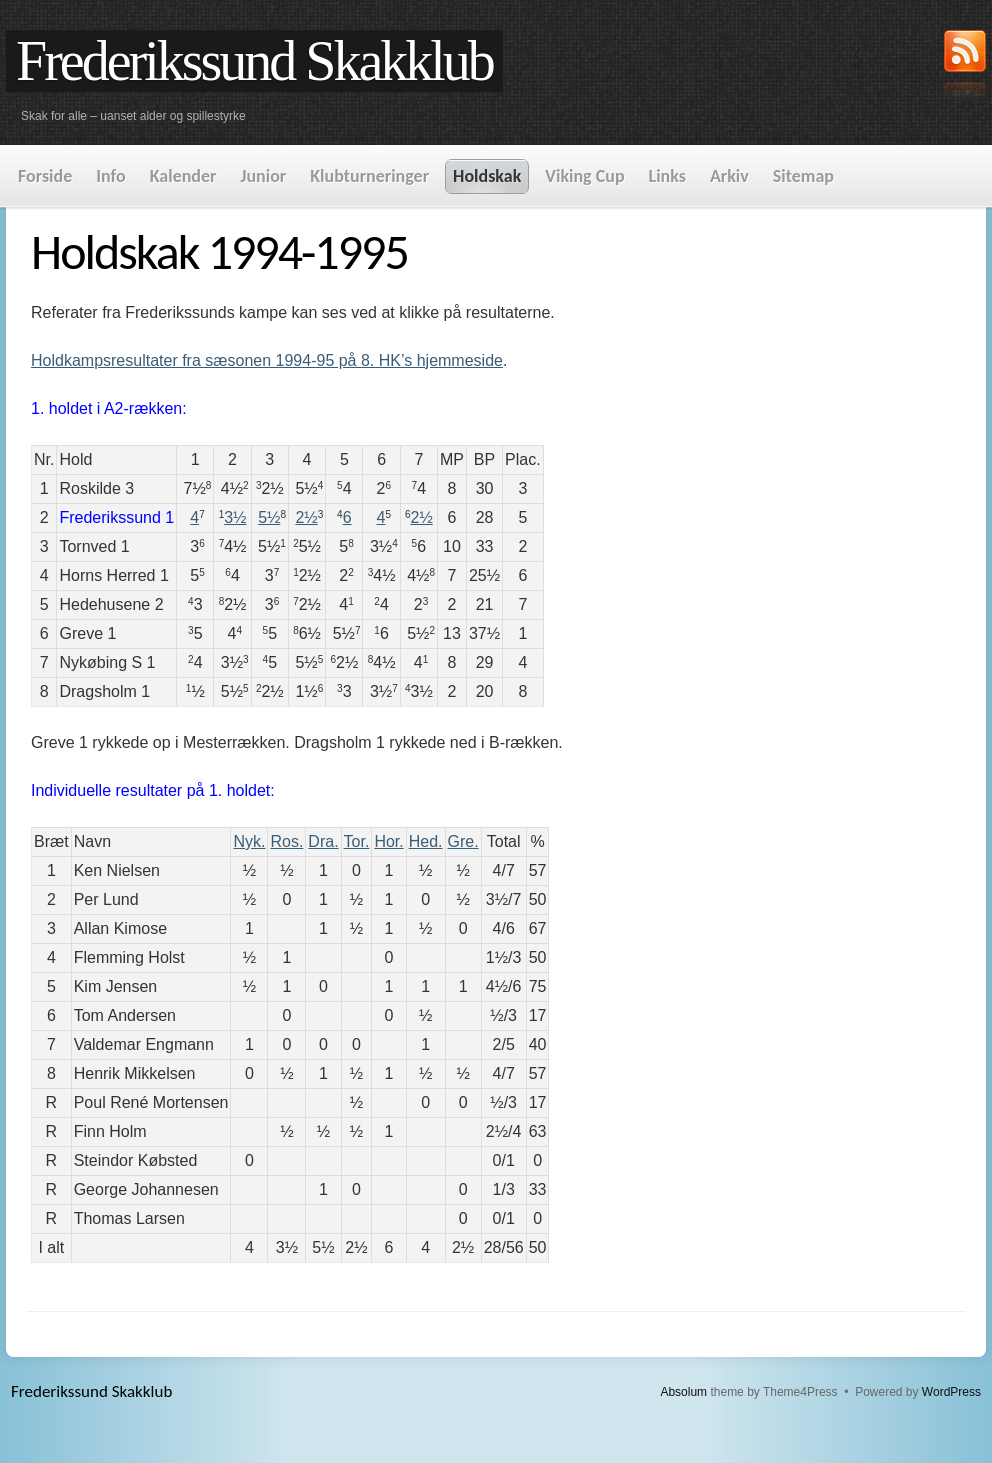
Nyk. (249, 841)
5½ (269, 517)
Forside (45, 176)
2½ (306, 517)
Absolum (683, 1392)
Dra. (323, 841)
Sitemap (803, 176)
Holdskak (487, 176)
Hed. (426, 841)
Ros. (286, 841)
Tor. (357, 841)
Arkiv (729, 176)
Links (667, 176)
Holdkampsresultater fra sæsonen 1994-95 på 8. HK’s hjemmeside (267, 360)
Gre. (463, 841)
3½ (235, 517)
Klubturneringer (369, 176)
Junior (263, 176)
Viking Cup (584, 176)
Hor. (388, 841)
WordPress (951, 1392)
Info (110, 176)
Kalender (183, 176)
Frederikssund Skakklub (254, 61)
